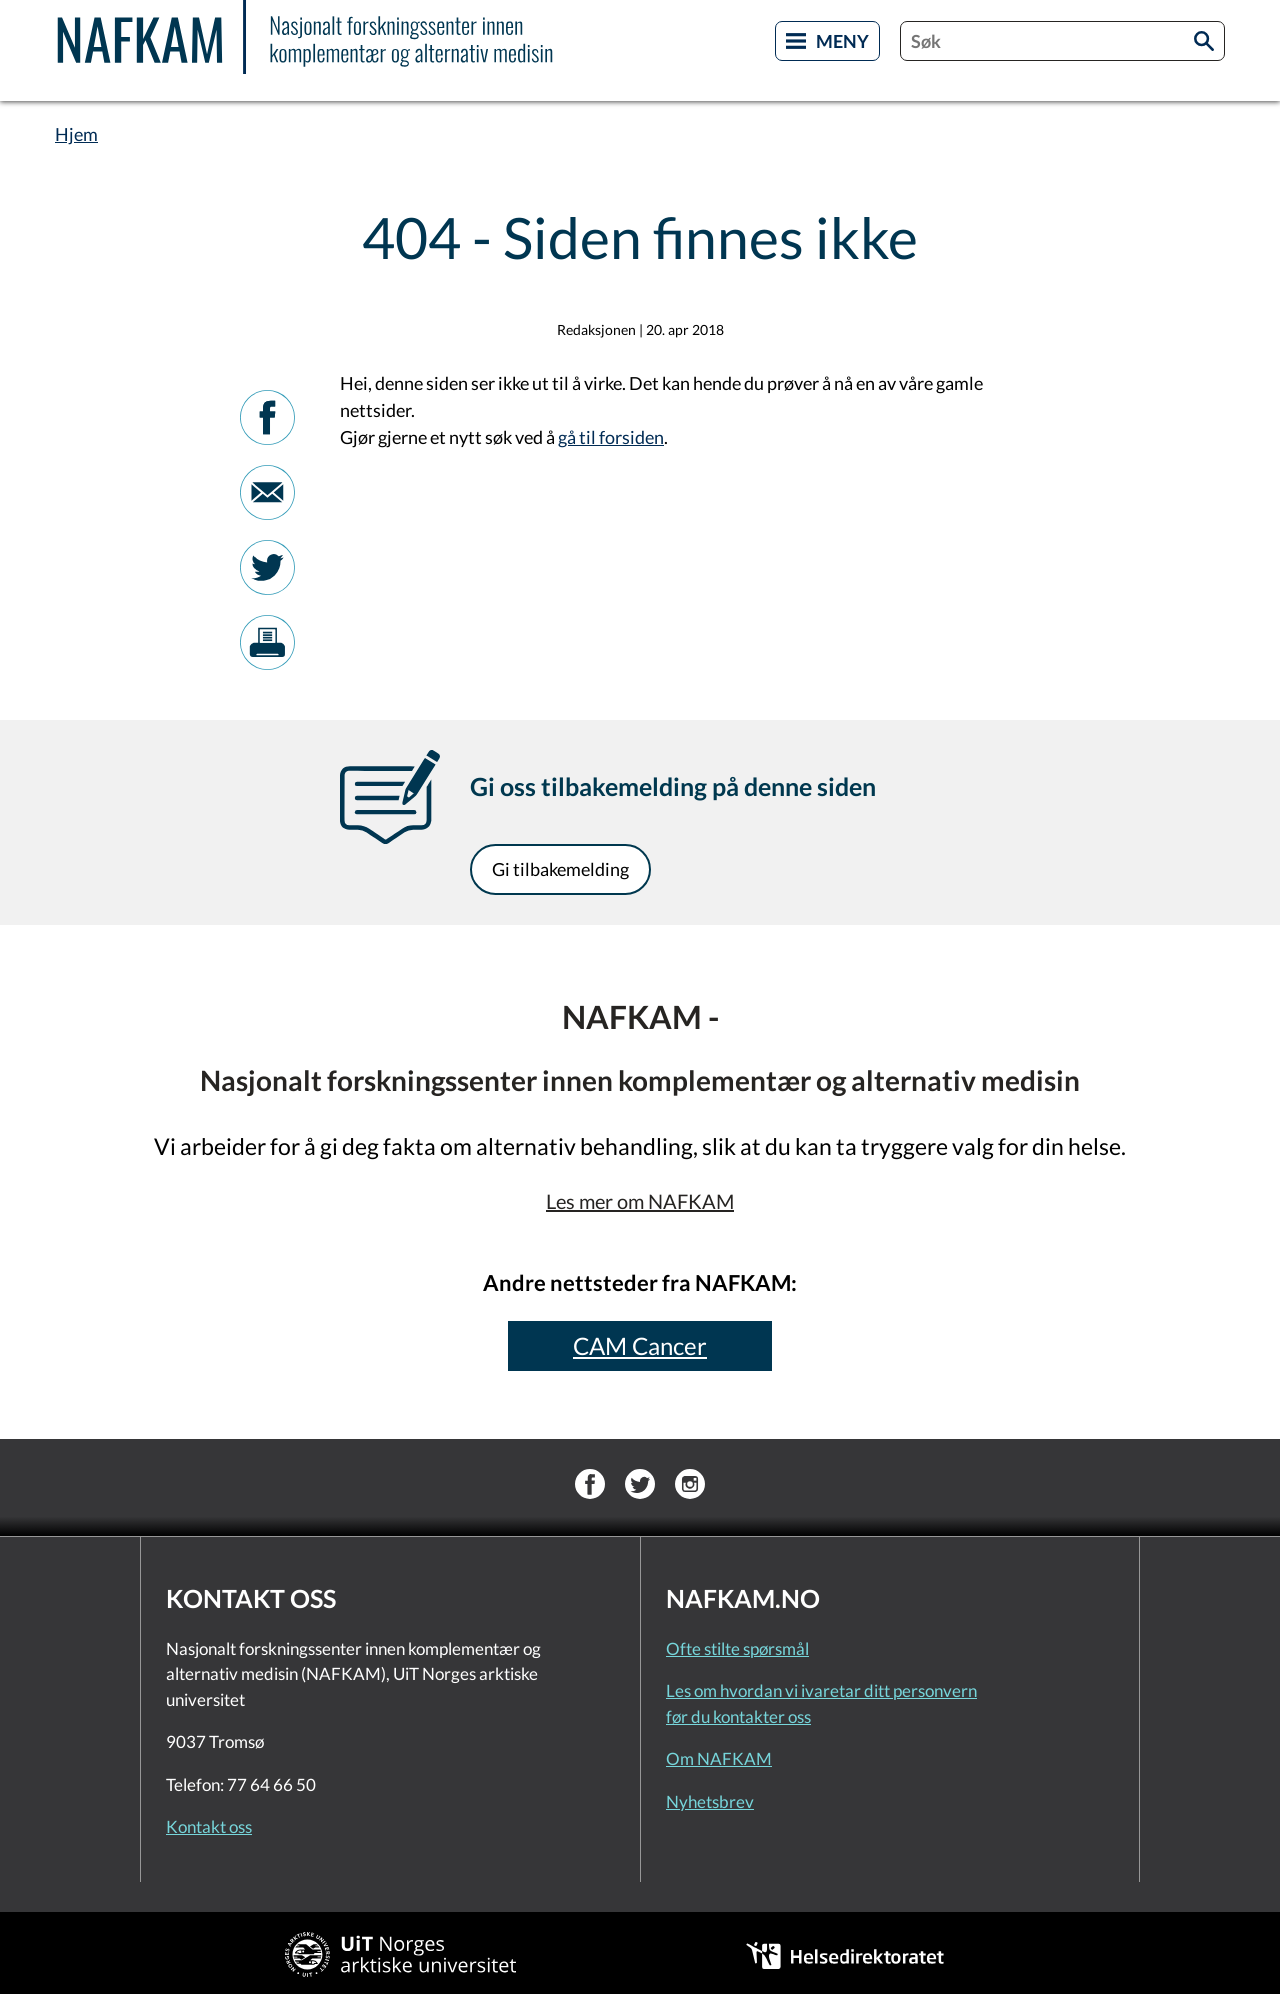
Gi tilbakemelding (560, 869)
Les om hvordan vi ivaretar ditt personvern (821, 1690)
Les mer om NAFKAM (640, 1201)
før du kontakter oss (738, 1716)
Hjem (76, 134)
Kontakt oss (209, 1826)
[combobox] (1062, 41)
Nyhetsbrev (710, 1801)
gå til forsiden (611, 437)
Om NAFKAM (719, 1758)
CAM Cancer (640, 1345)
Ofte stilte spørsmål (737, 1648)
